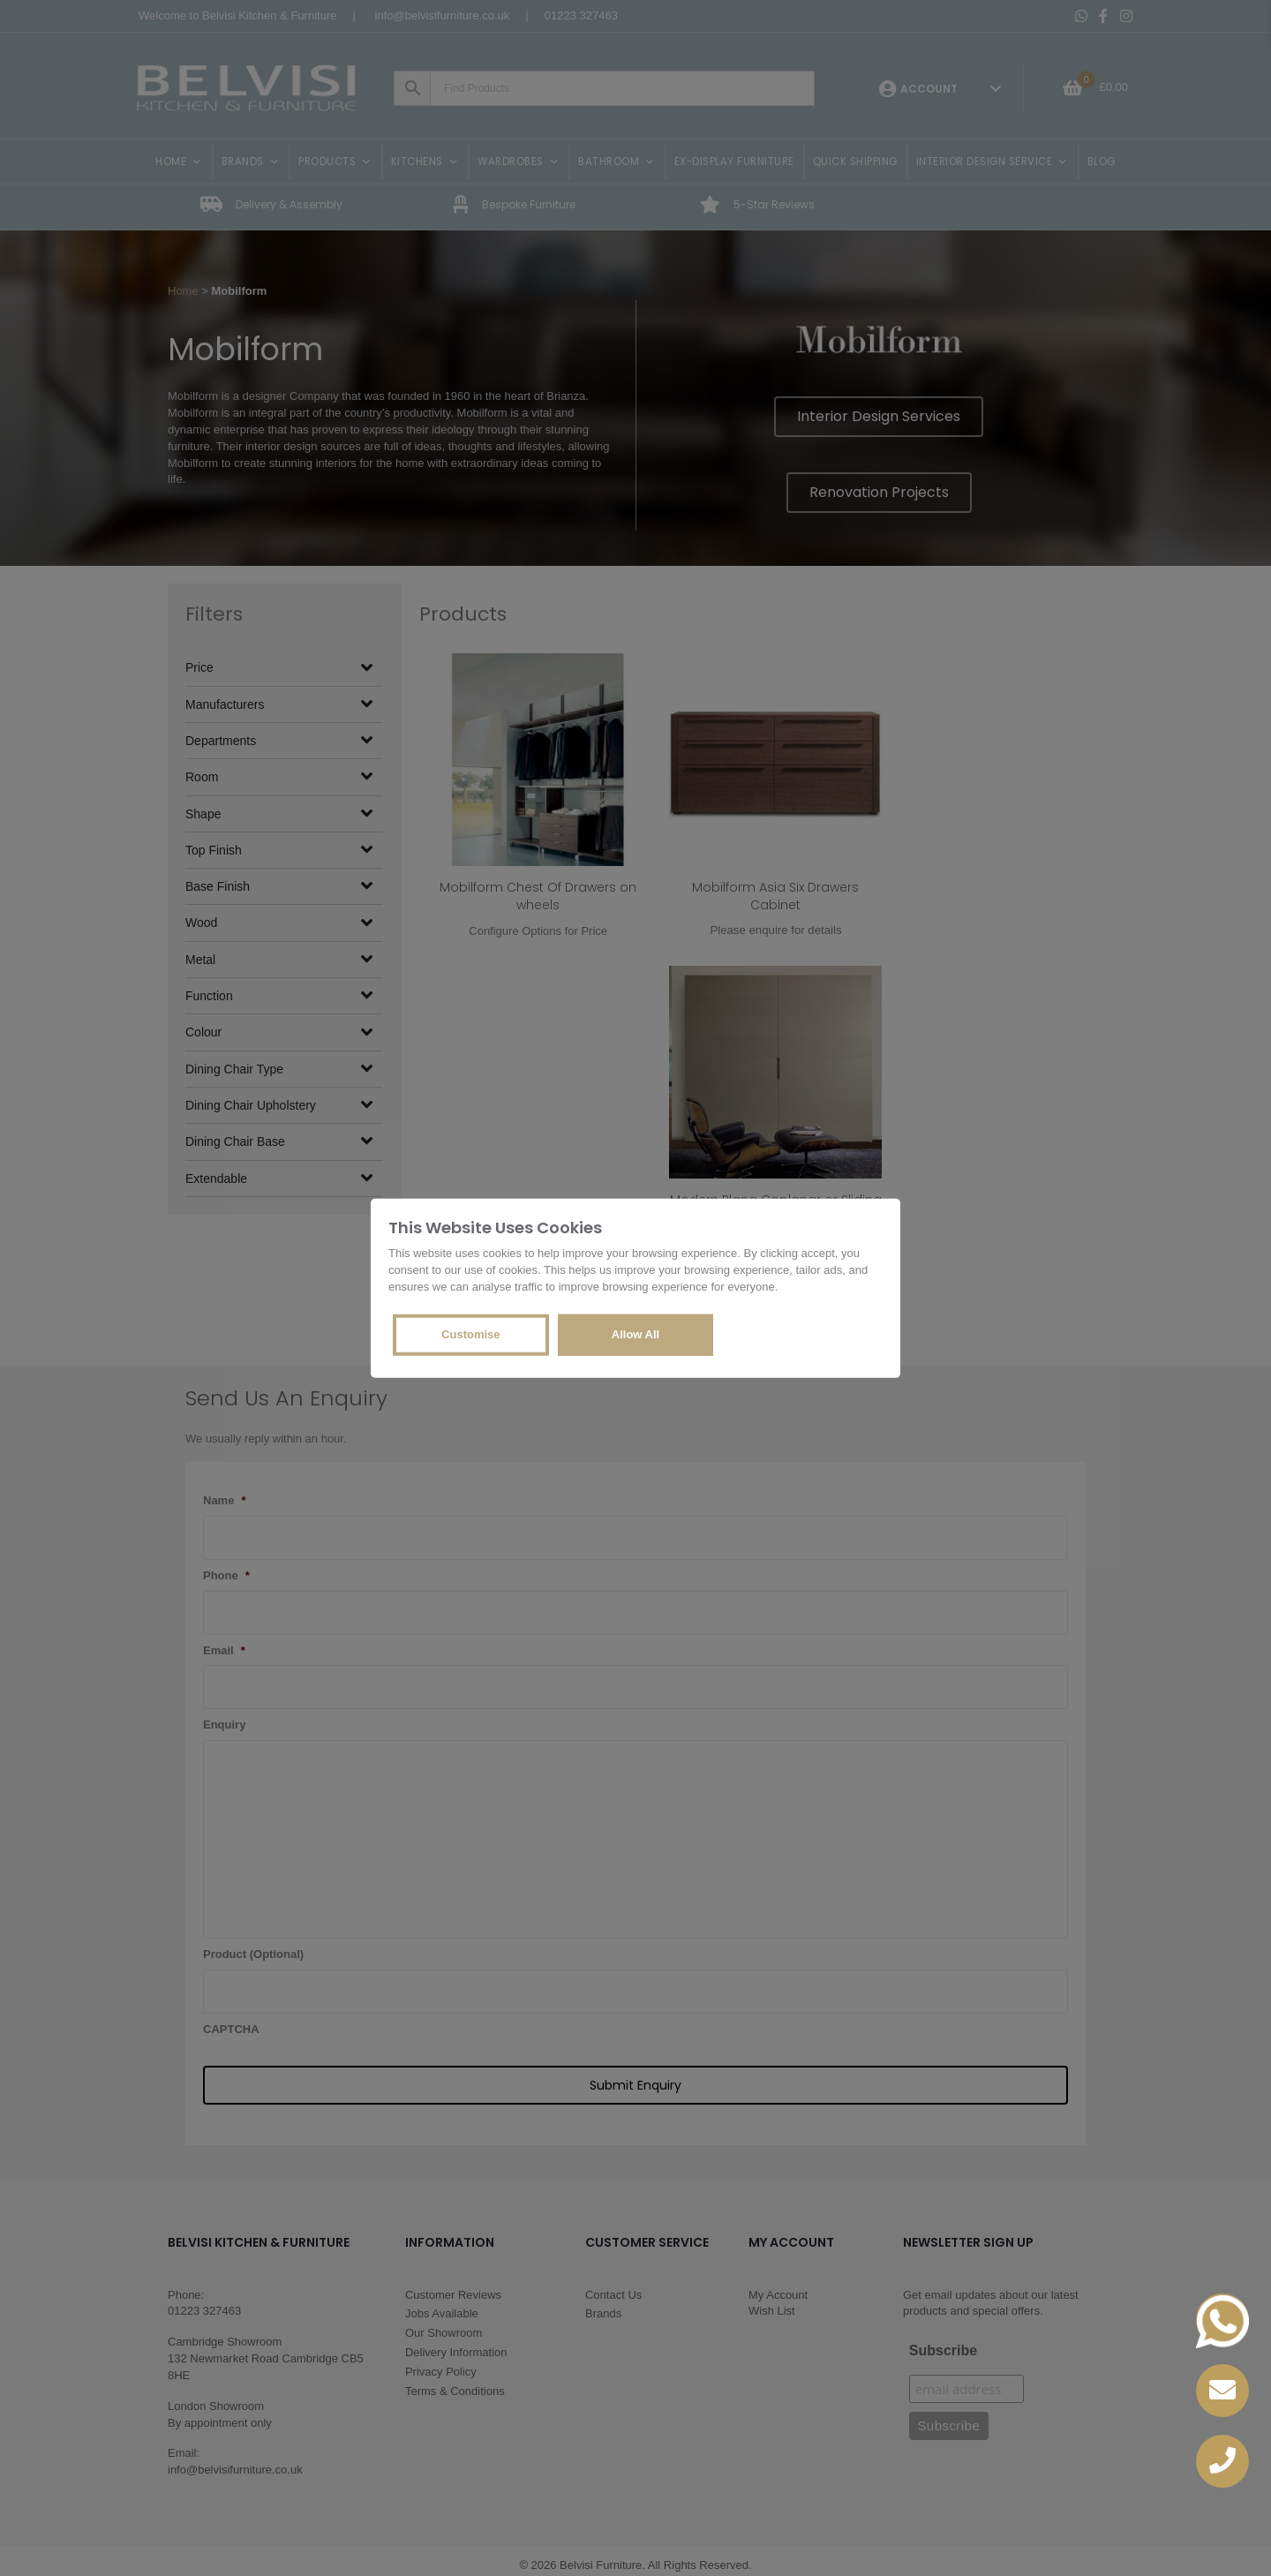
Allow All (635, 1333)
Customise (470, 1333)
